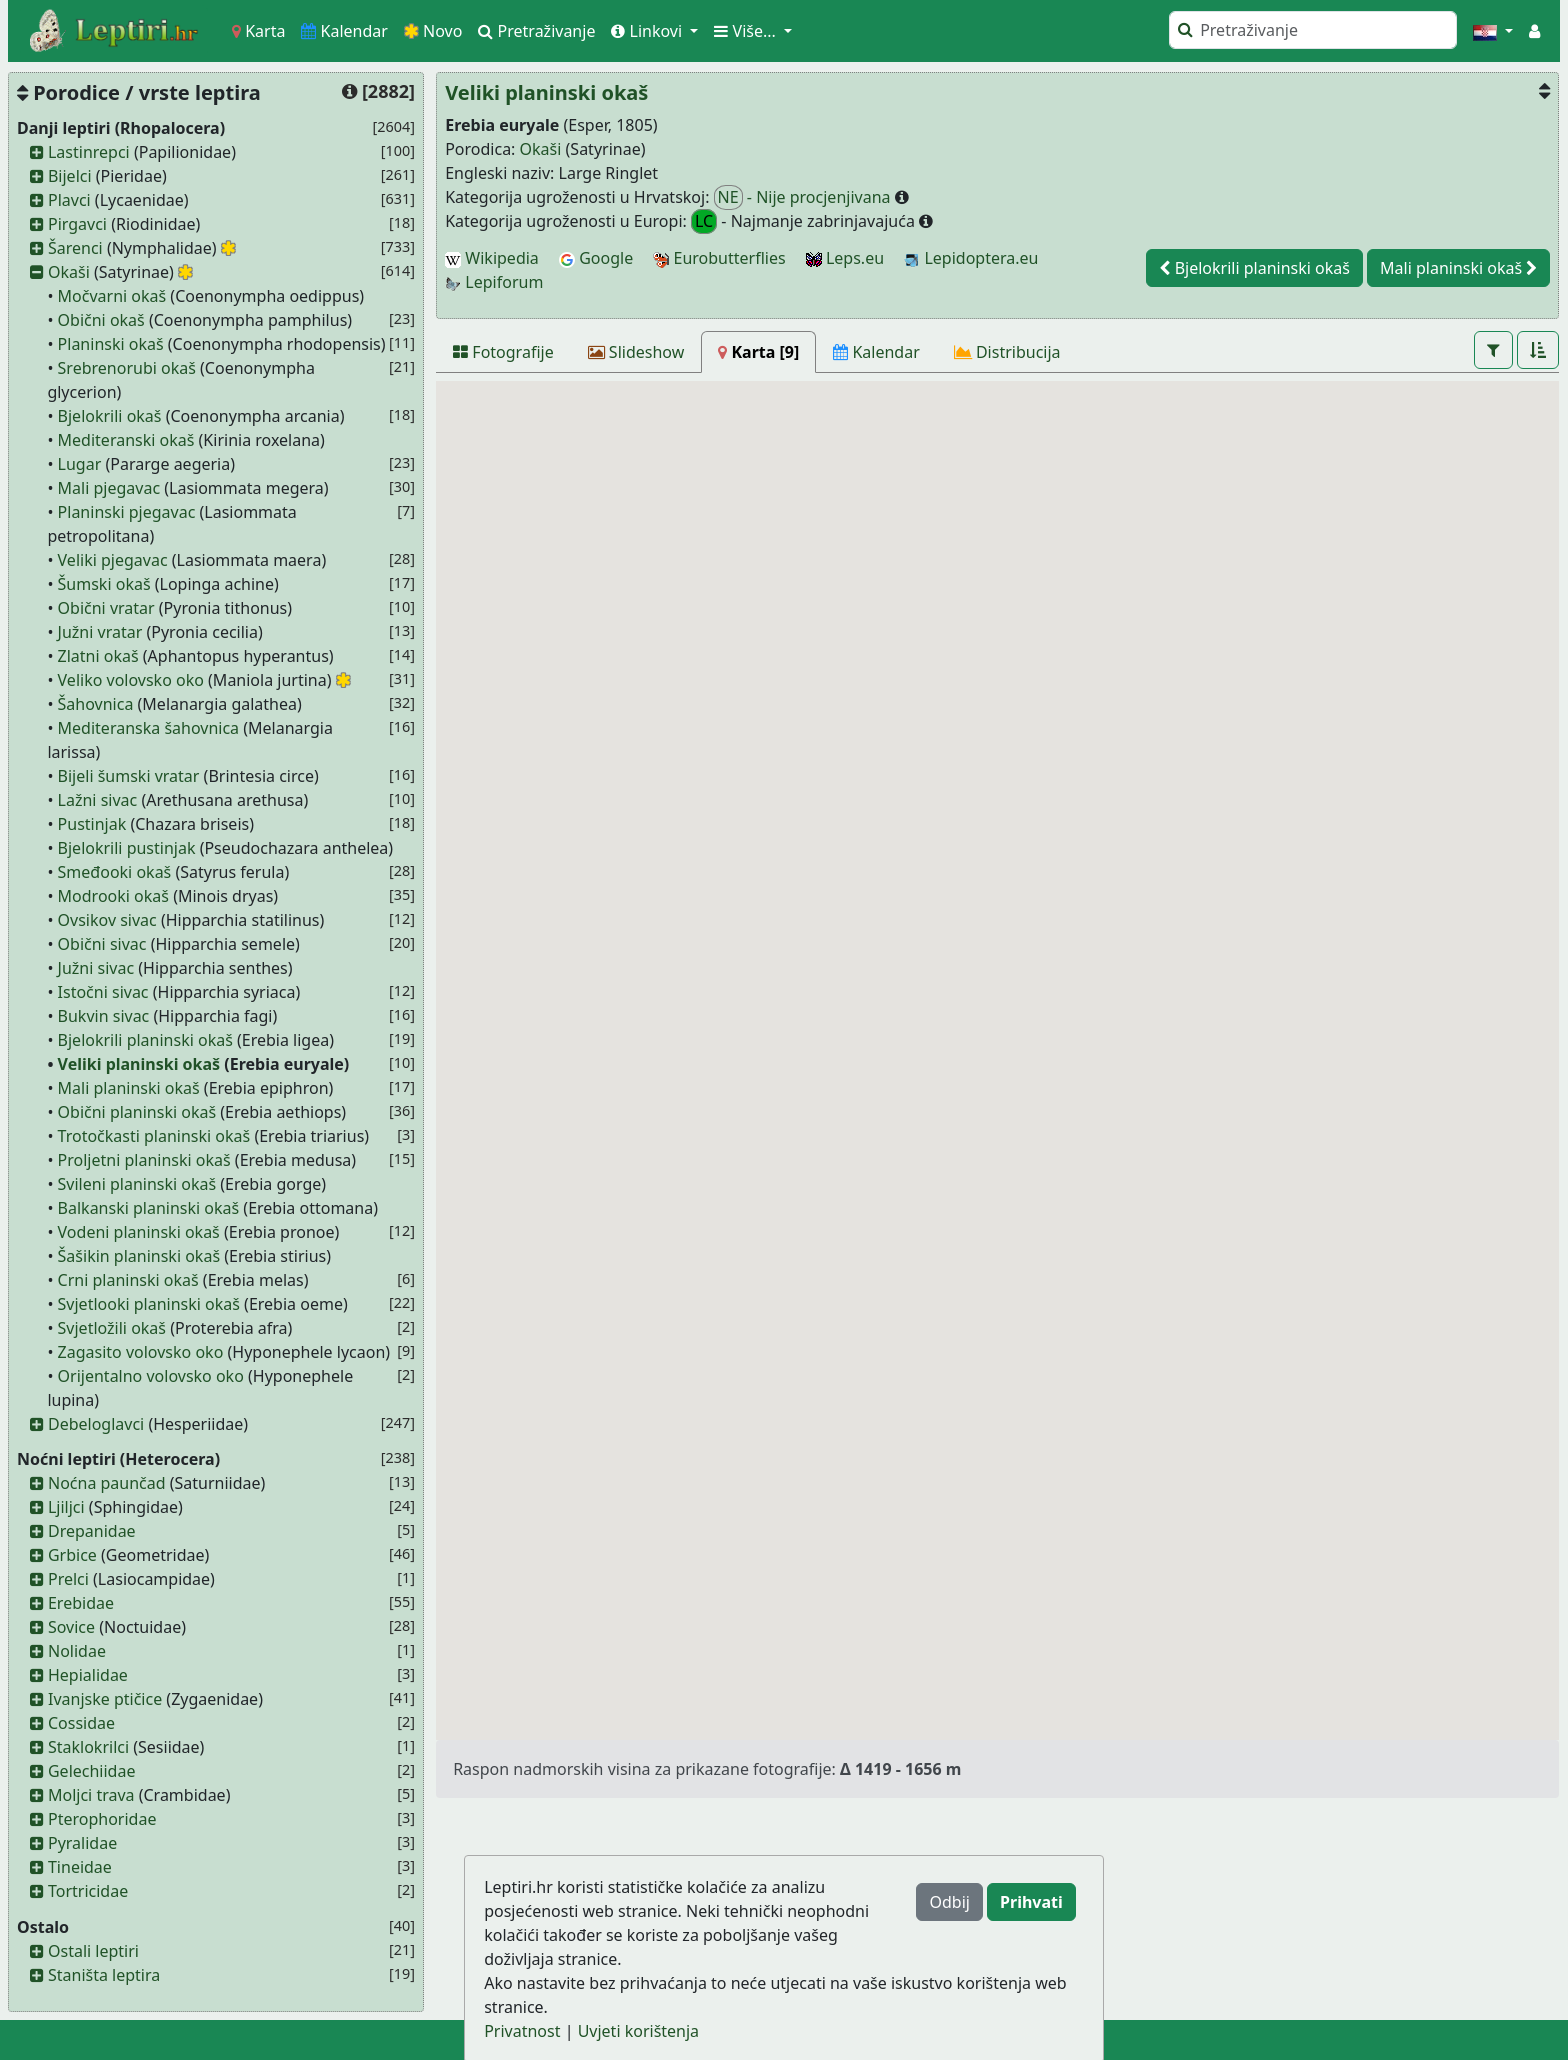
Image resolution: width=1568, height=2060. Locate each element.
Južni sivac (96, 968)
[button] (1493, 31)
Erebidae (81, 1603)
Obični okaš (101, 320)
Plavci (69, 200)
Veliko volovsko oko (131, 680)
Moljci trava (91, 1795)
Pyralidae (82, 1843)
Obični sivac (102, 944)
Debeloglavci (96, 1424)
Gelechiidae (92, 1771)
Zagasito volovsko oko (141, 1352)
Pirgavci (77, 224)
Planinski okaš (111, 344)
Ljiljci (66, 1507)
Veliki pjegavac (113, 560)
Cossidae (81, 1723)
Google (596, 258)
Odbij (949, 1902)
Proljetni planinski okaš (144, 1160)
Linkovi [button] (648, 31)
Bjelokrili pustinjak (127, 848)
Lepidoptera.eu (971, 258)
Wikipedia (492, 258)
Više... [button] (747, 31)
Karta (258, 31)
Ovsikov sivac (107, 920)
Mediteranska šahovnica (149, 728)
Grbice (72, 1555)
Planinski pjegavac (127, 512)
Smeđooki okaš (115, 872)
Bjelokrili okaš (110, 416)
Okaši (69, 272)
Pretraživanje (536, 31)
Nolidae (77, 1651)
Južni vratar (100, 632)
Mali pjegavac (109, 488)
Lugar (80, 464)
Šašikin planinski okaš (139, 1256)
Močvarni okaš (112, 296)
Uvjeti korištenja (638, 2031)
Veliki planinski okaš (139, 1064)
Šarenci (75, 248)
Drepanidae (92, 1531)
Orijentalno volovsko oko (151, 1376)
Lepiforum (494, 282)
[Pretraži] (1313, 30)
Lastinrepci (89, 152)
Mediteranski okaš (126, 440)
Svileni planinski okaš (137, 1184)
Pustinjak (92, 824)
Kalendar (344, 31)
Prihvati (1031, 1902)
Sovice (71, 1627)
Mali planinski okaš (129, 1088)
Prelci (68, 1579)
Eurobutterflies (719, 258)
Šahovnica (96, 704)
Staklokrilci (88, 1747)
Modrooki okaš (113, 896)
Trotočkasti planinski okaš (154, 1136)
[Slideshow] (636, 352)
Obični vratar (106, 608)
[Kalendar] (876, 352)
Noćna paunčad (107, 1483)
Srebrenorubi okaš (127, 368)
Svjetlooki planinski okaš (149, 1304)
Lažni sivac (98, 800)
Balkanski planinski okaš (149, 1208)
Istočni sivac (103, 992)
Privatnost (522, 2031)
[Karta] (758, 352)
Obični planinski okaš (137, 1112)
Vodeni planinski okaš (139, 1232)
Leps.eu (845, 258)
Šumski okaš (104, 584)
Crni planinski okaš (128, 1280)
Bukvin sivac (104, 1016)
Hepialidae (88, 1675)
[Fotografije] (503, 352)
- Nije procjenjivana (804, 197)
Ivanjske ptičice (105, 1699)
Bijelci (70, 176)
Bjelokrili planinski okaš (145, 1040)
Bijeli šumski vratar (129, 776)
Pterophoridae (102, 1819)
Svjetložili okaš (112, 1328)
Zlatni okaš (98, 656)
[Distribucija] (1007, 352)
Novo (433, 31)
